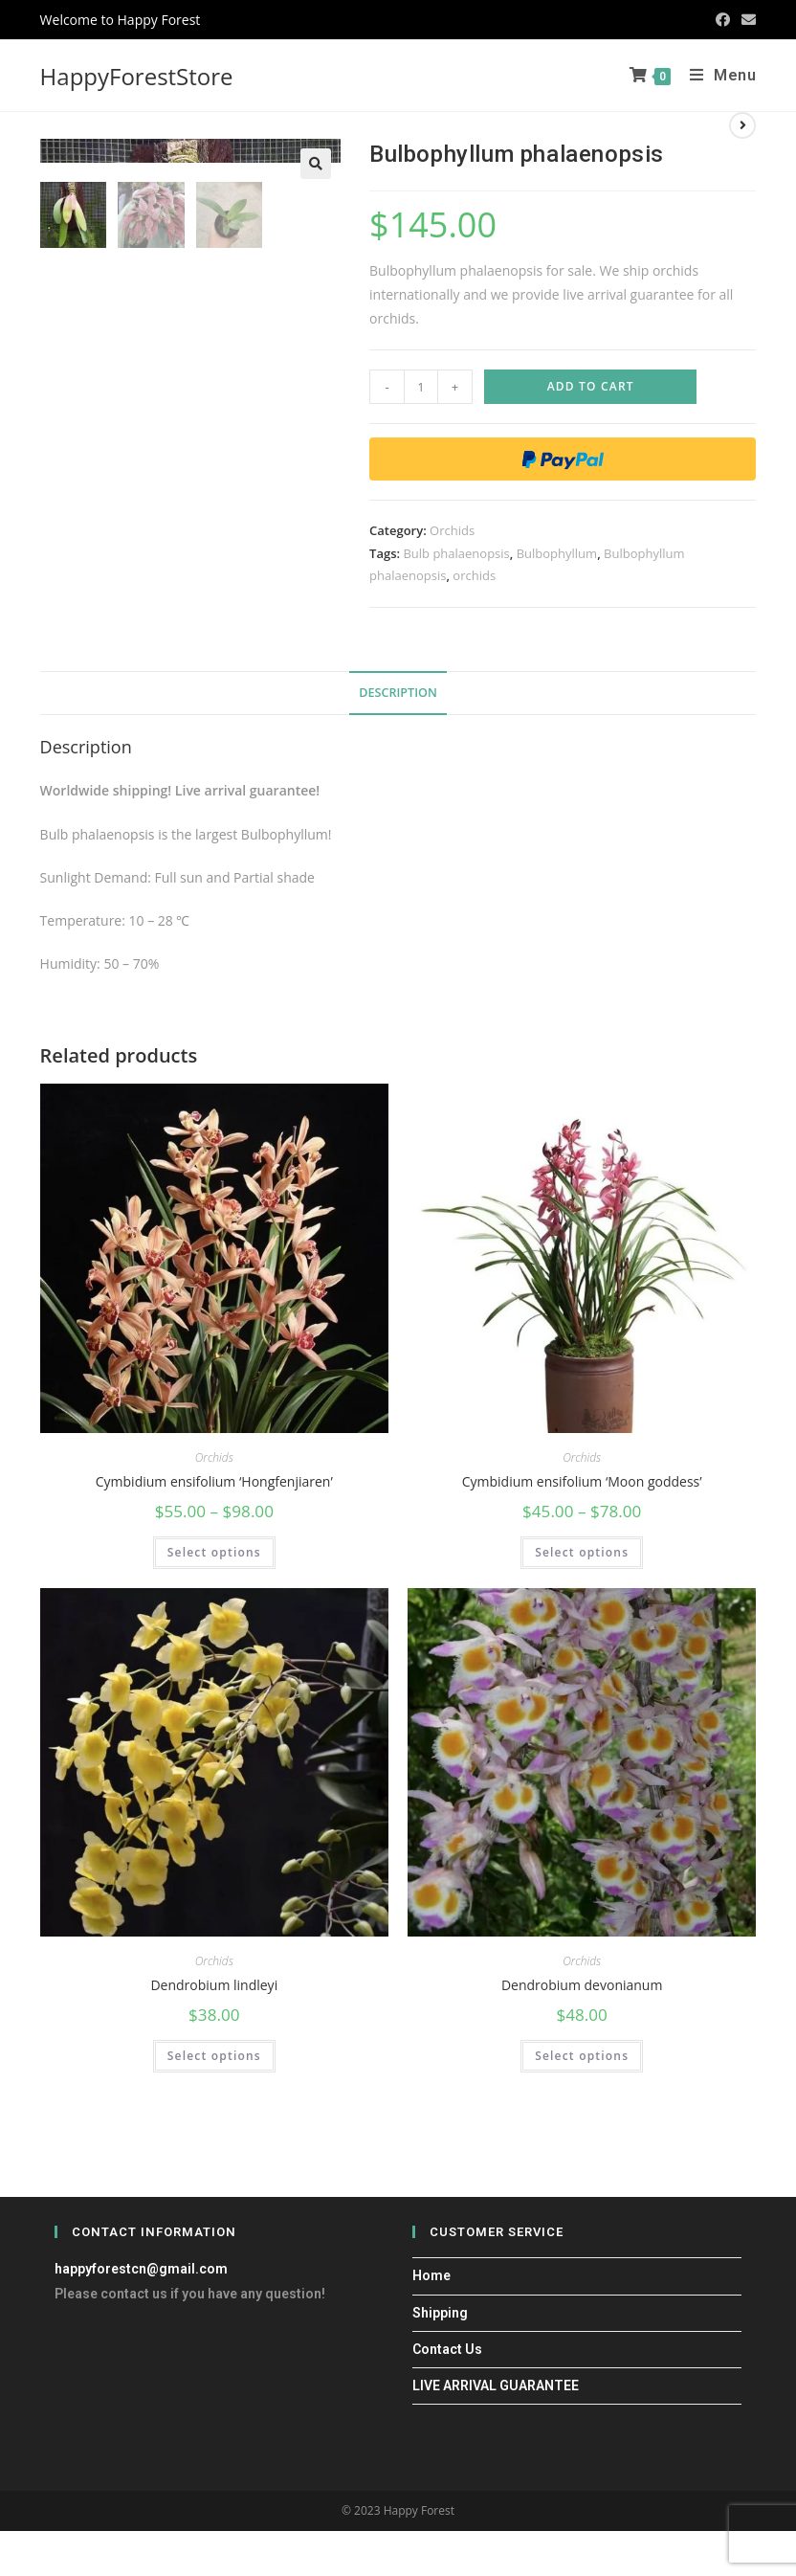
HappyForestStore (136, 76)
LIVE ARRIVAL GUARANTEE (495, 2387)
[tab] (398, 693)
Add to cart (590, 386)
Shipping (440, 2313)
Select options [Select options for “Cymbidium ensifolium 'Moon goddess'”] (582, 1553)
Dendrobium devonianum (581, 1986)
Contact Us (447, 2350)
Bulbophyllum (557, 553)
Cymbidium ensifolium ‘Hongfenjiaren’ (214, 1481)
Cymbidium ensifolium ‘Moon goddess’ (582, 1481)
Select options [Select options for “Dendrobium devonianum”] (582, 2058)
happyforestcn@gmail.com (141, 2270)
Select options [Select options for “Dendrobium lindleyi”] (214, 2058)
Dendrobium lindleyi (213, 1986)
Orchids (452, 530)
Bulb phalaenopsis (456, 553)
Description (398, 692)
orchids (474, 575)
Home (431, 2277)
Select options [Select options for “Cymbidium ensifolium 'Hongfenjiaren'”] (214, 1553)
